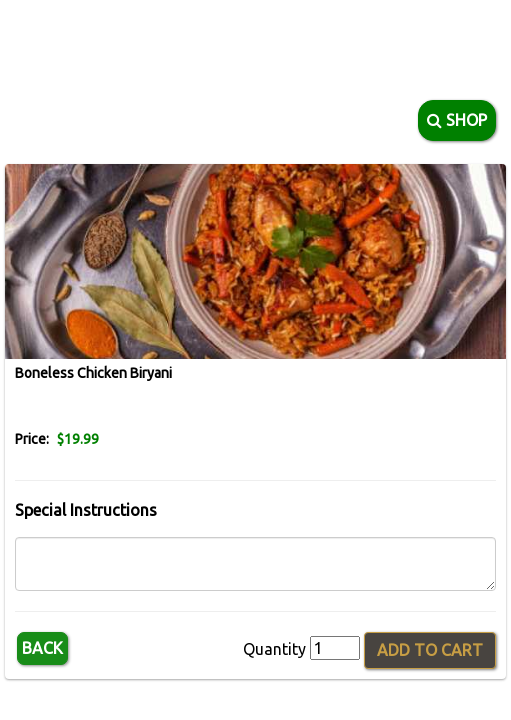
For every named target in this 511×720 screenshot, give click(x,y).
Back (42, 648)
